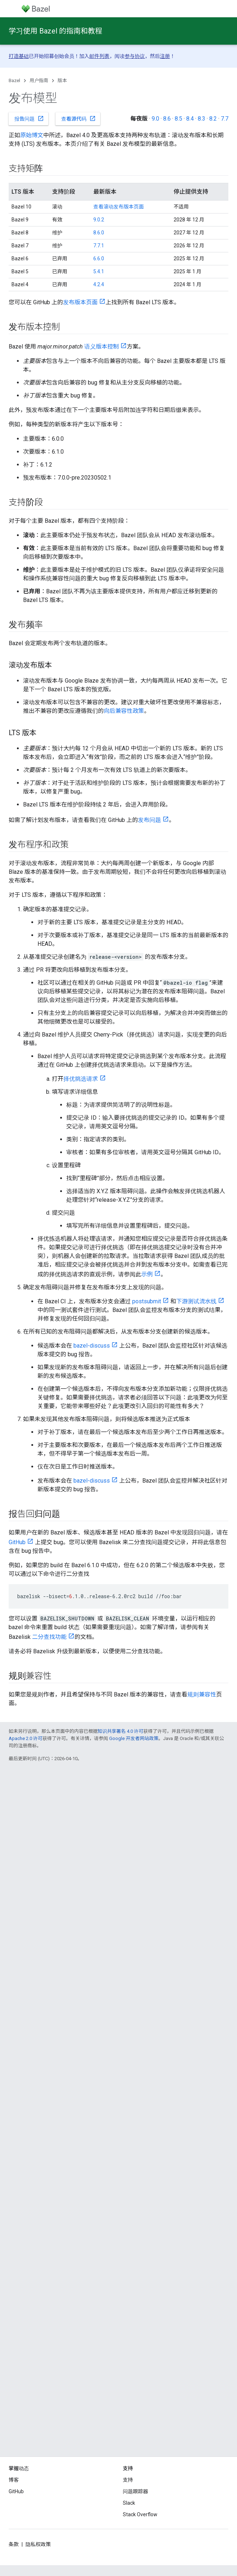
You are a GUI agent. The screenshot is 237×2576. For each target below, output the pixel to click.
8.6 (167, 118)
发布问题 (149, 820)
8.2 (213, 118)
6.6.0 (98, 258)
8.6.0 (98, 232)
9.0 (155, 118)
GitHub (17, 1542)
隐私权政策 (38, 2544)
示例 (147, 1274)
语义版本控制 (101, 346)
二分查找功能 (49, 1636)
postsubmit (146, 1301)
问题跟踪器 (135, 2491)
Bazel (14, 80)
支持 (128, 2480)
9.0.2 (98, 219)
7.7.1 (98, 245)
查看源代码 (78, 118)
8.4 (190, 118)
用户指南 (39, 80)
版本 (62, 80)
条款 (14, 2544)
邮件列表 (99, 56)
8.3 (201, 118)
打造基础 (19, 56)
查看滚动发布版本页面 (118, 207)
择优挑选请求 (80, 1078)
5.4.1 (98, 271)
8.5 (178, 118)
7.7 (224, 118)
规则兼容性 (201, 1694)
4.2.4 (98, 284)
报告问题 (29, 118)
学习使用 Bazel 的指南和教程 (55, 31)
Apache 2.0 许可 (26, 1738)
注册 (165, 56)
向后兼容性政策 (124, 710)
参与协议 (135, 56)
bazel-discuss (91, 1345)
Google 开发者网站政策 (133, 1738)
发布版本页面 (80, 302)
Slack (129, 2503)
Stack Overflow (140, 2514)
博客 (14, 2480)
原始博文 (31, 135)
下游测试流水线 (196, 1301)
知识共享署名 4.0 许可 (120, 1731)
